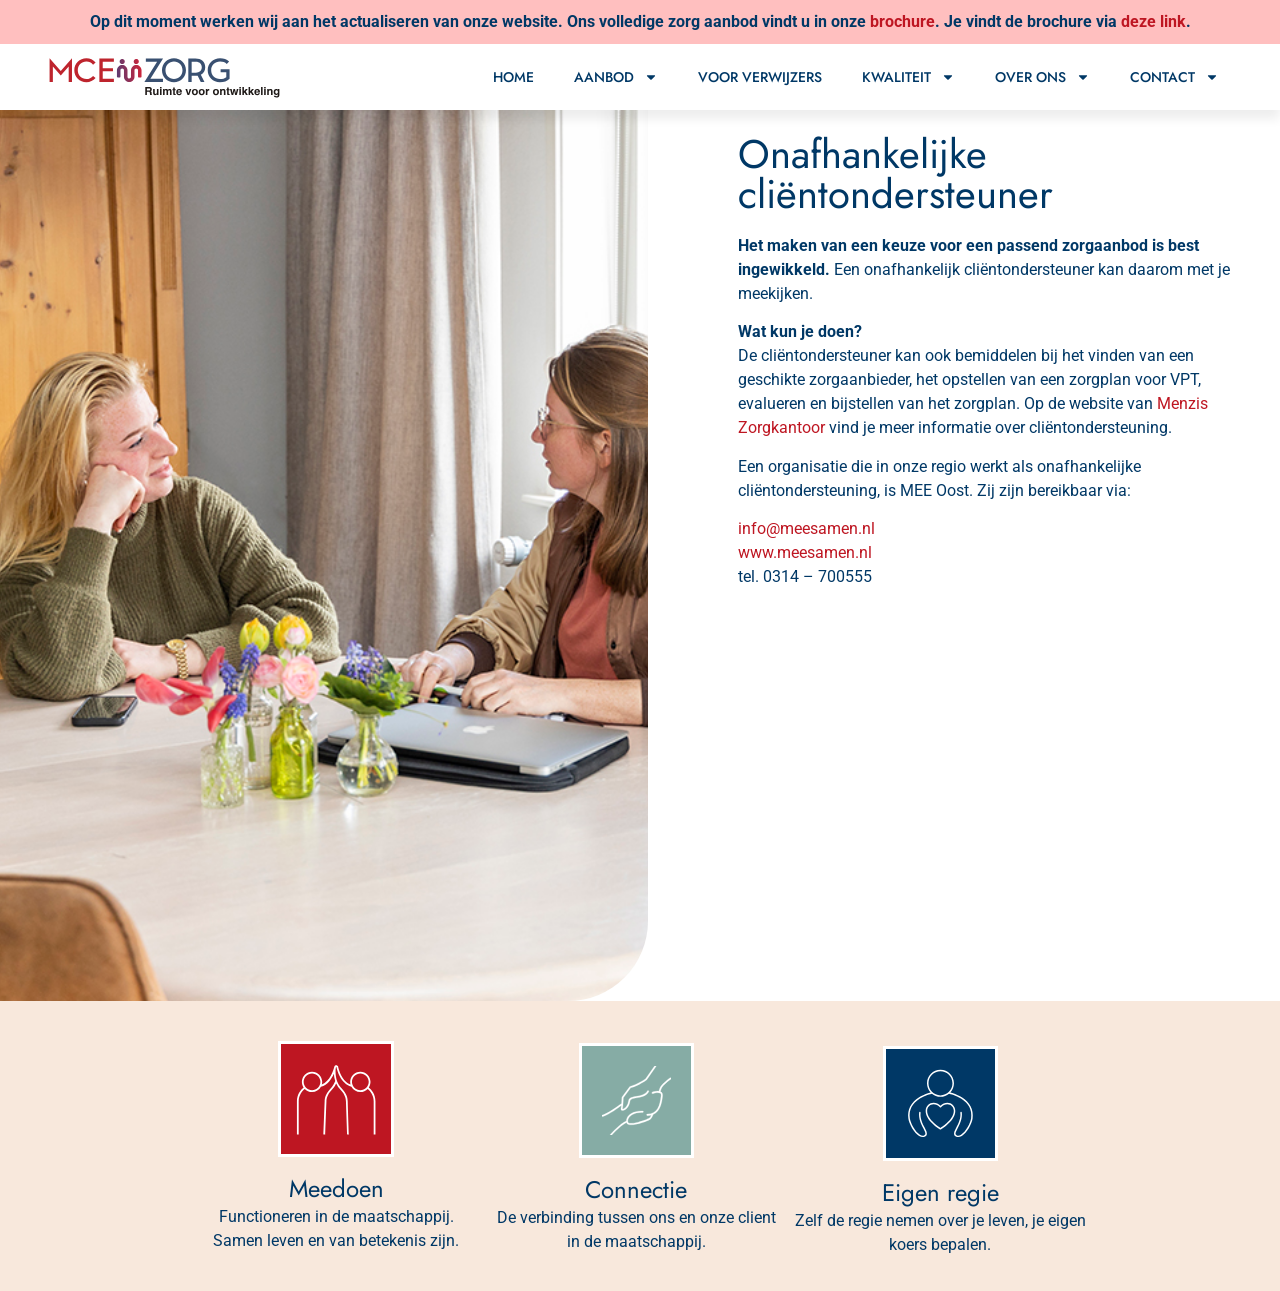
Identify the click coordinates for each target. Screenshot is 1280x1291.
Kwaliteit (908, 77)
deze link (1153, 21)
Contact (1174, 77)
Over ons (1042, 77)
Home (513, 77)
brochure (902, 21)
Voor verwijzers (760, 77)
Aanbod (616, 77)
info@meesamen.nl (806, 528)
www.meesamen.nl (805, 552)
